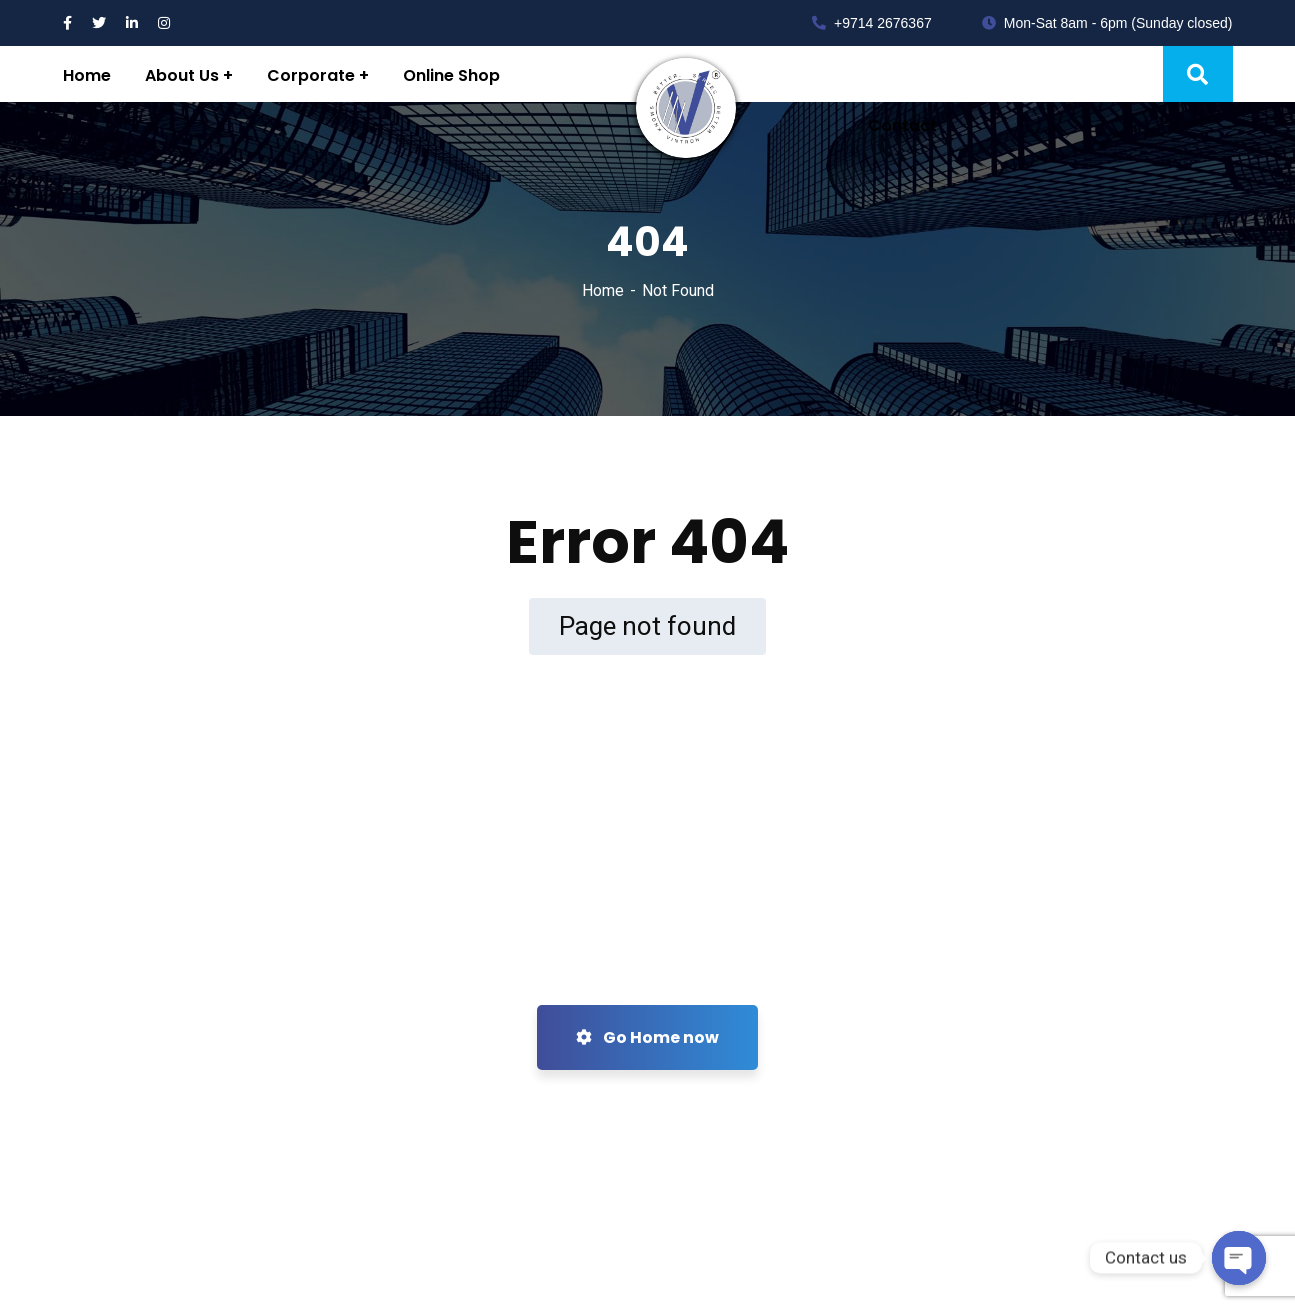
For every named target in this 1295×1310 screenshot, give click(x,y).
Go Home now (647, 1037)
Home (603, 290)
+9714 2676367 (872, 23)
